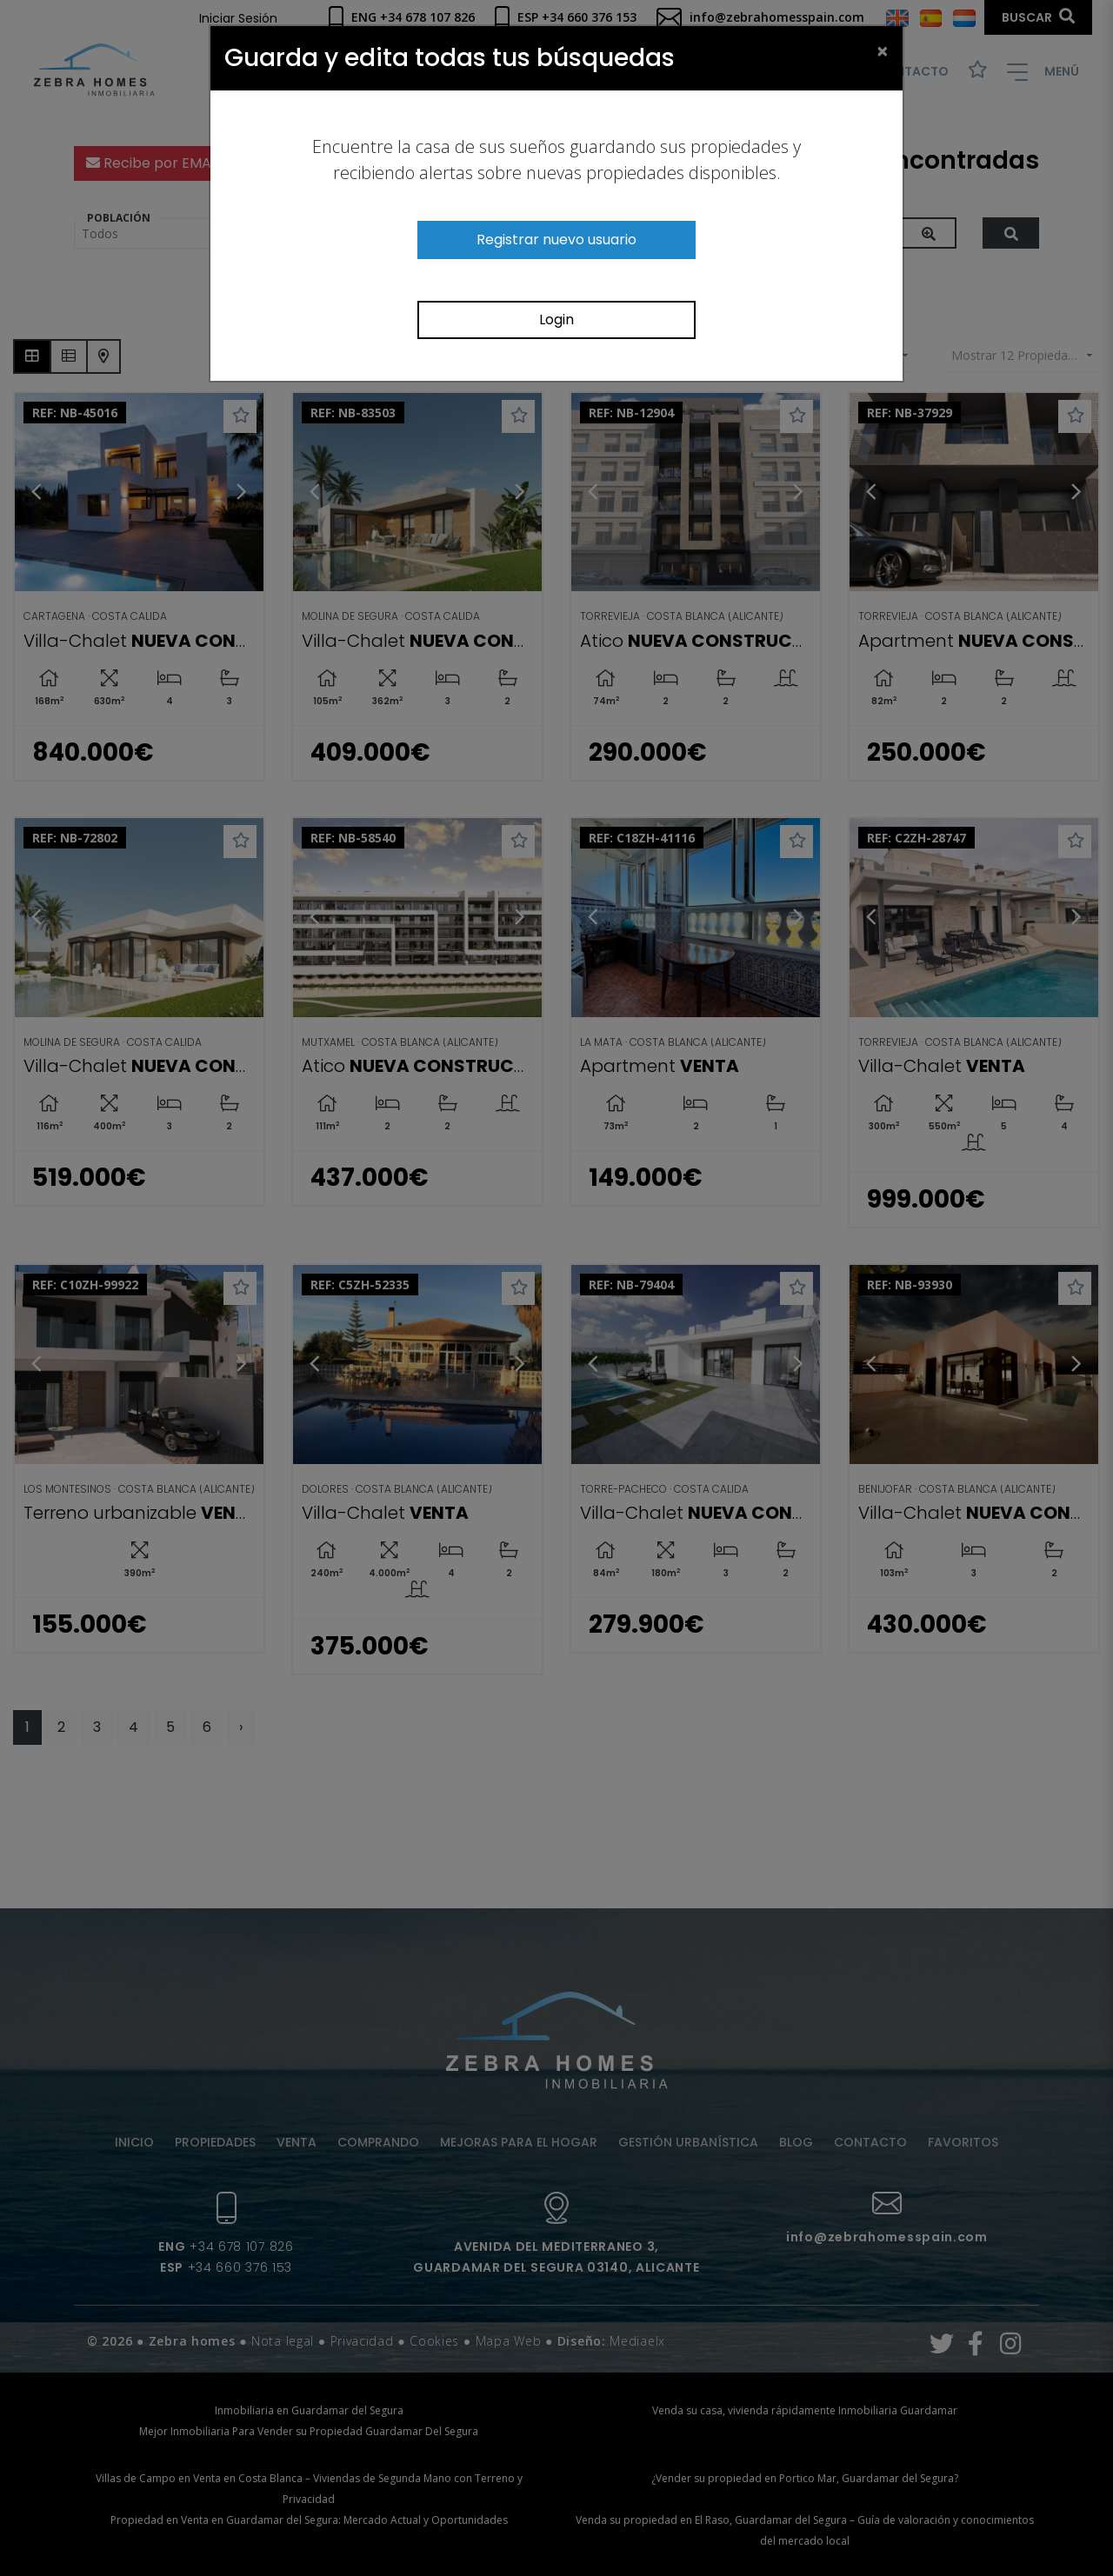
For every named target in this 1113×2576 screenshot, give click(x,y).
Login (556, 319)
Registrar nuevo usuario (556, 240)
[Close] (883, 50)
